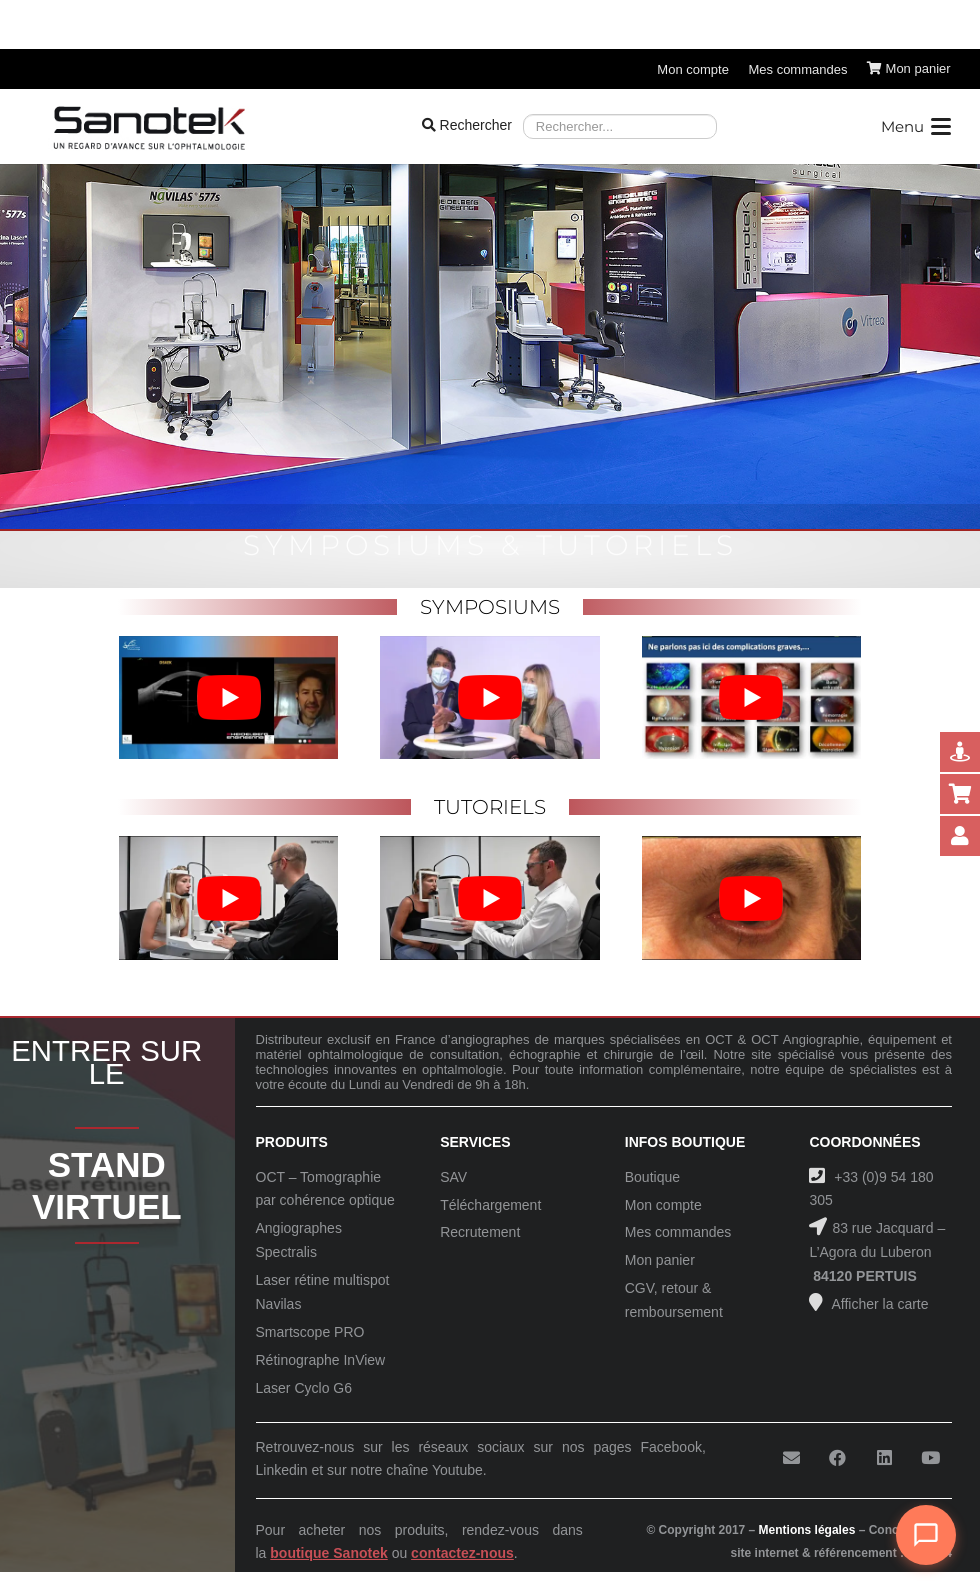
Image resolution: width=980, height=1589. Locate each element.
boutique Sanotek (328, 1553)
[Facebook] (837, 1458)
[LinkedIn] (884, 1458)
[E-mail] (791, 1458)
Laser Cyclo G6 (304, 1388)
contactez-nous (462, 1553)
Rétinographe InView (321, 1360)
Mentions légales (807, 1530)
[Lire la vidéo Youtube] (228, 697)
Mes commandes (678, 1232)
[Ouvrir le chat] (926, 1535)
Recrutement (480, 1232)
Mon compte (663, 1205)
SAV (453, 1177)
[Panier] (909, 69)
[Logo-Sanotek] (149, 127)
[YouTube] (930, 1458)
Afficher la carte (878, 1304)
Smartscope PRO (310, 1332)
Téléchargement (490, 1205)
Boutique (652, 1177)
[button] (915, 127)
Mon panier (660, 1260)
